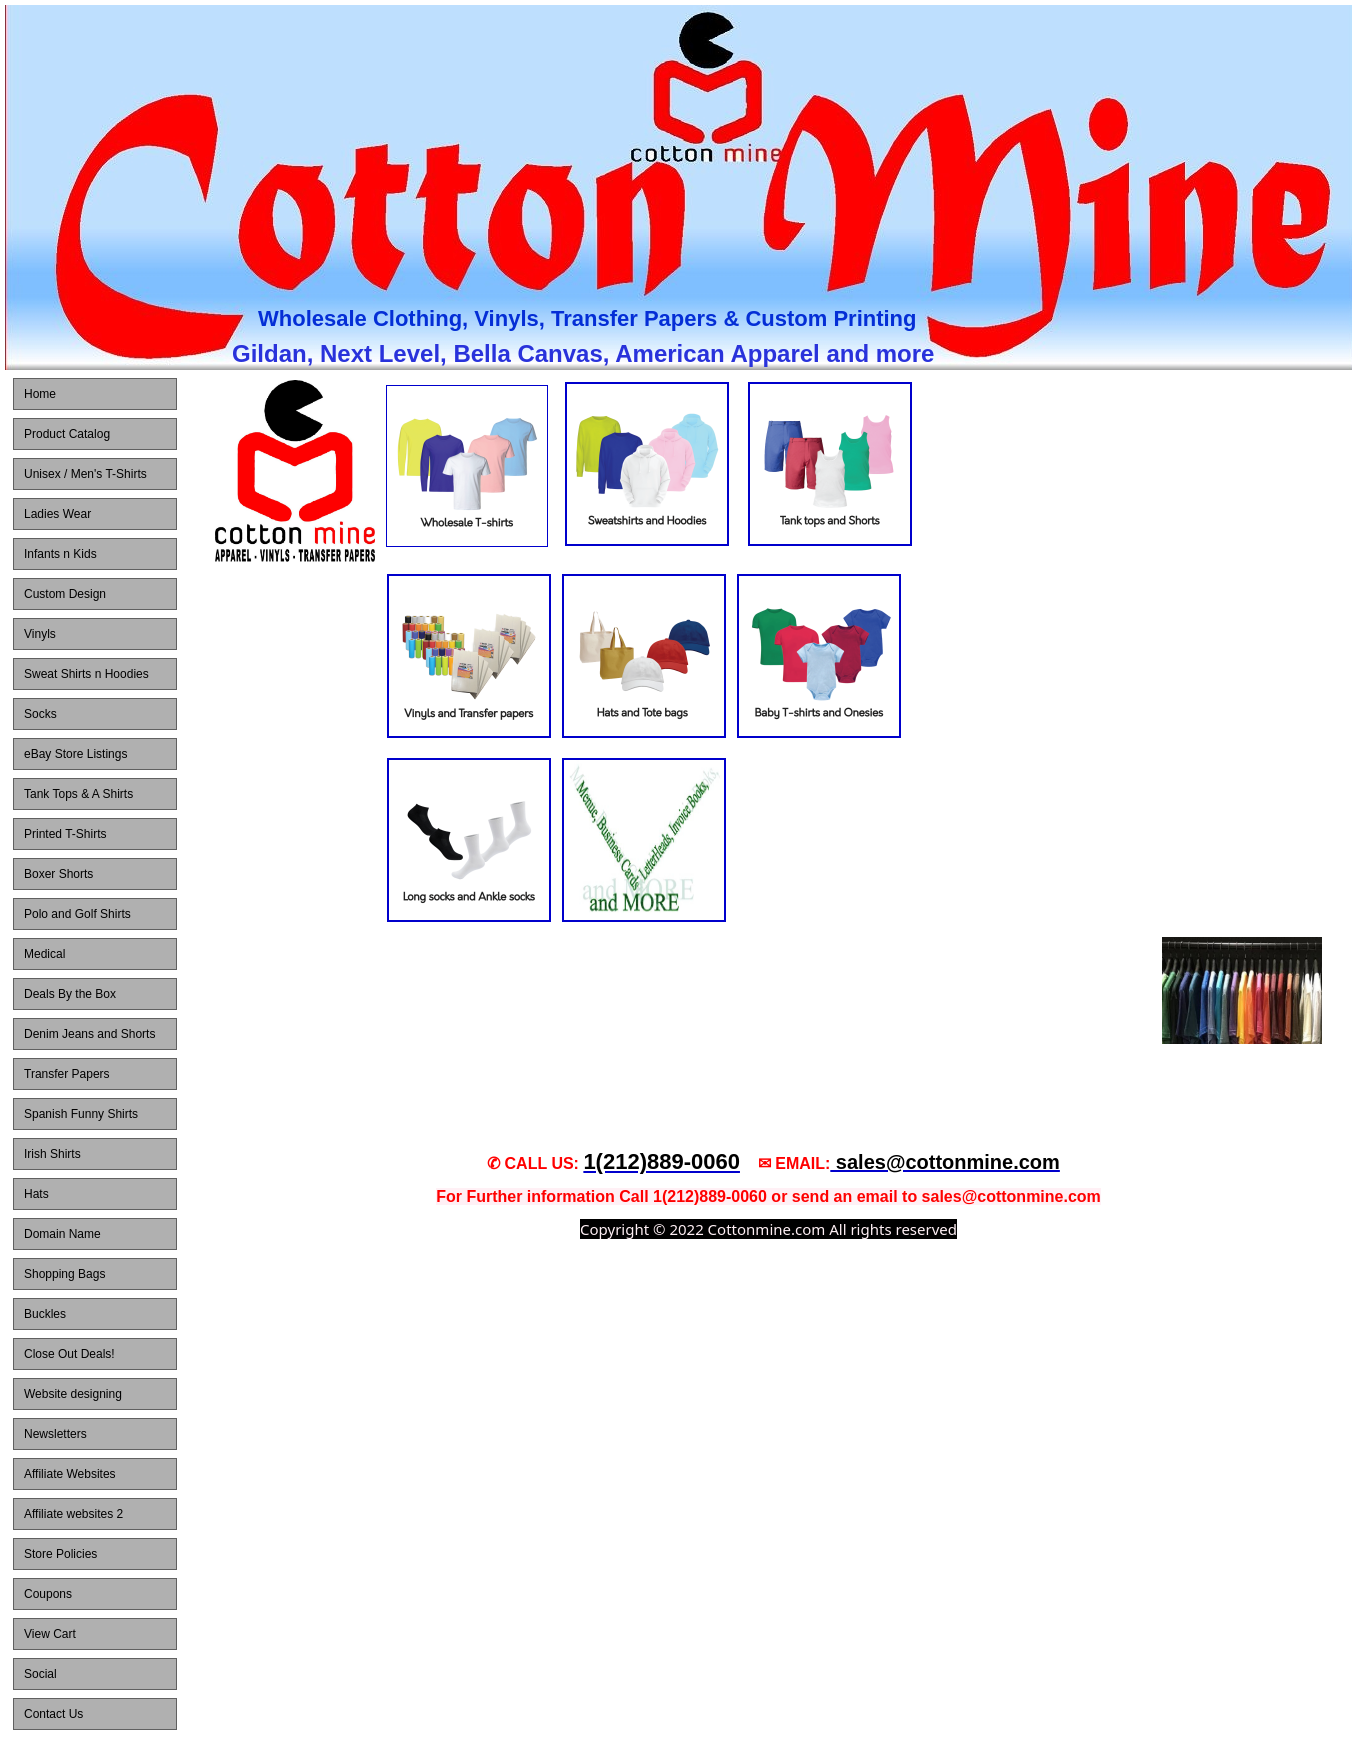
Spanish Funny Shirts (81, 1114)
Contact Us (53, 1714)
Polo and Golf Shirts (77, 914)
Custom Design (65, 594)
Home (40, 394)
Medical (44, 954)
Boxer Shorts (58, 874)
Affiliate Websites (70, 1474)
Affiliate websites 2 (73, 1514)
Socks (40, 714)
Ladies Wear (57, 514)
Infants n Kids (60, 554)
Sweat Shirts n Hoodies (86, 674)
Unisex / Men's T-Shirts (85, 474)
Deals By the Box (70, 994)
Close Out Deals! (69, 1354)
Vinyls (40, 634)
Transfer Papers (67, 1074)
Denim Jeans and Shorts (89, 1034)
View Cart (50, 1634)
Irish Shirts (52, 1154)
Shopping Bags (64, 1274)
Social (40, 1674)
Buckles (45, 1314)
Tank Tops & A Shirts (78, 794)
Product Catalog (67, 434)
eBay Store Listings (75, 754)
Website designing (73, 1394)
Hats (36, 1194)
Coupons (48, 1594)
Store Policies (60, 1554)
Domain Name (62, 1234)
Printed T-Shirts (65, 834)
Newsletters (55, 1434)
